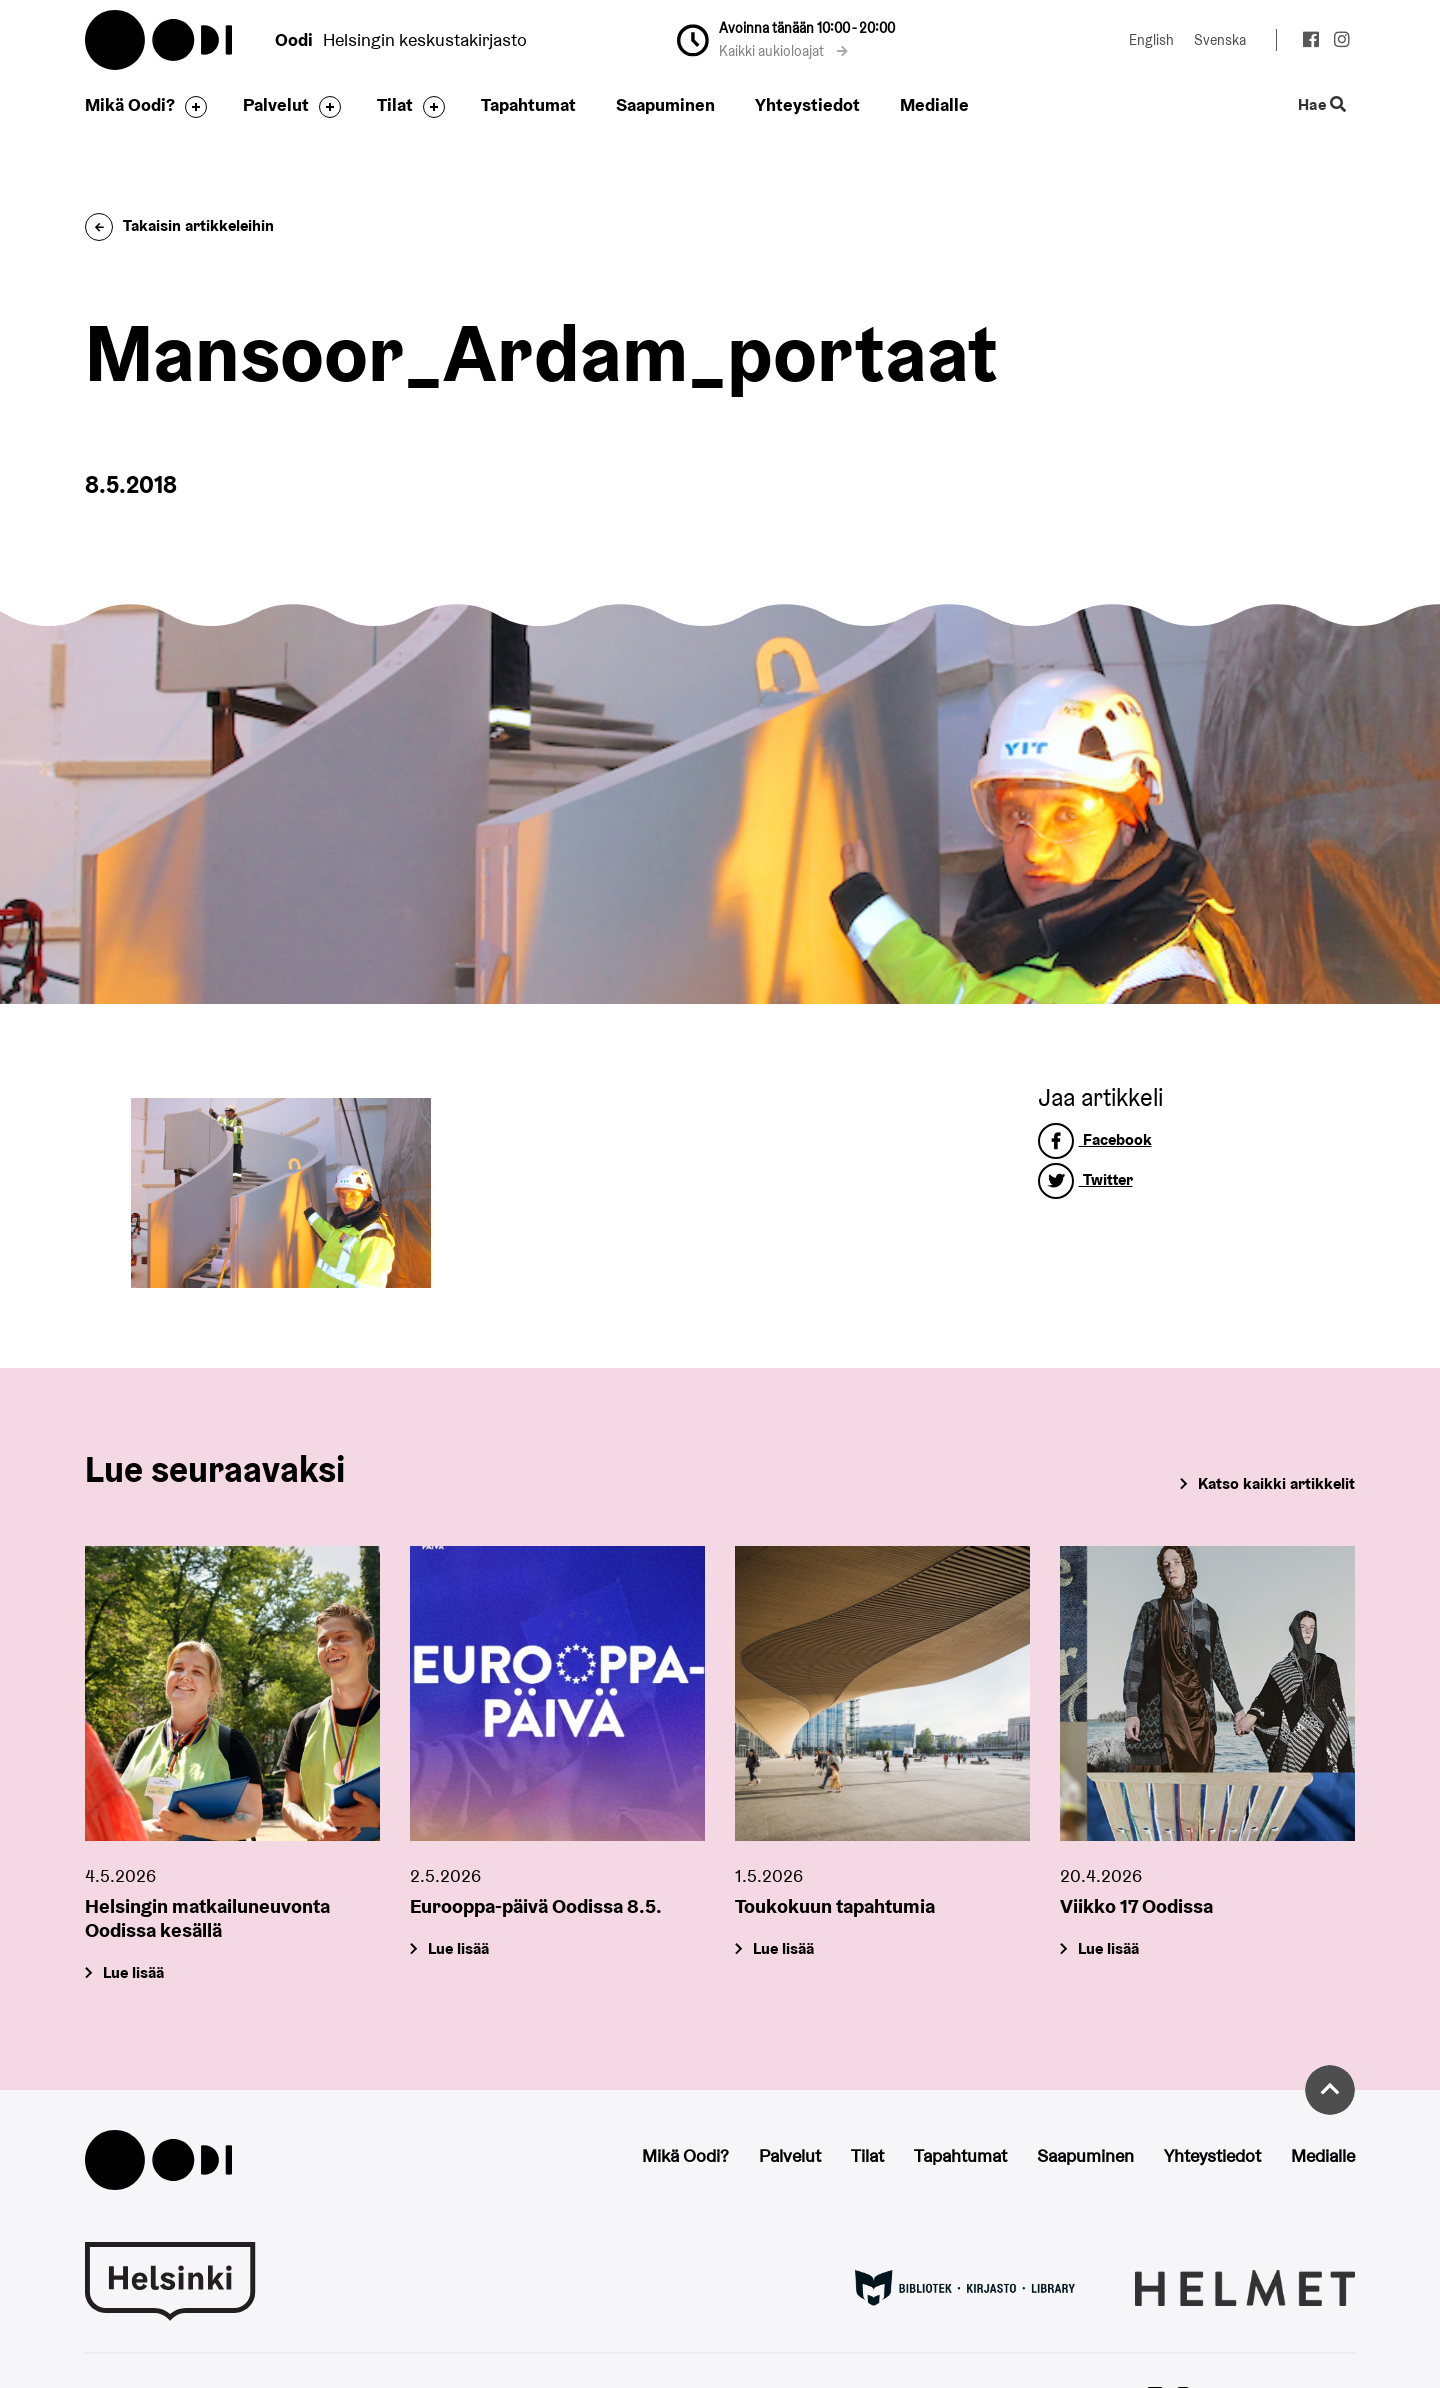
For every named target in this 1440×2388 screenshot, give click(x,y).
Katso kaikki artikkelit (1276, 1483)
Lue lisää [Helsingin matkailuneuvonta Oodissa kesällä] (133, 1973)
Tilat (395, 104)
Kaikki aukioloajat (783, 51)
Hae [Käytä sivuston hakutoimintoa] (1322, 105)
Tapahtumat (528, 104)
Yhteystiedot (807, 104)
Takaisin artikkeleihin (179, 225)
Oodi (160, 40)
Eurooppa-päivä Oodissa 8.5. (536, 1907)
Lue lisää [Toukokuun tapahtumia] (783, 1949)
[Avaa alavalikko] (191, 107)
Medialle (934, 104)
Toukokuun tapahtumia (835, 1907)
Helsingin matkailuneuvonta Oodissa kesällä (207, 1919)
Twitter (1085, 1179)
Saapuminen (665, 104)
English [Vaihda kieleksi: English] (1151, 40)
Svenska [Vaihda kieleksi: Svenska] (1220, 40)
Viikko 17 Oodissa (1136, 1907)
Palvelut (276, 104)
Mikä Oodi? (130, 104)
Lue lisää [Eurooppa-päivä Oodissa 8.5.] (458, 1949)
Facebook (1095, 1139)
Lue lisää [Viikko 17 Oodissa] (1108, 1949)
